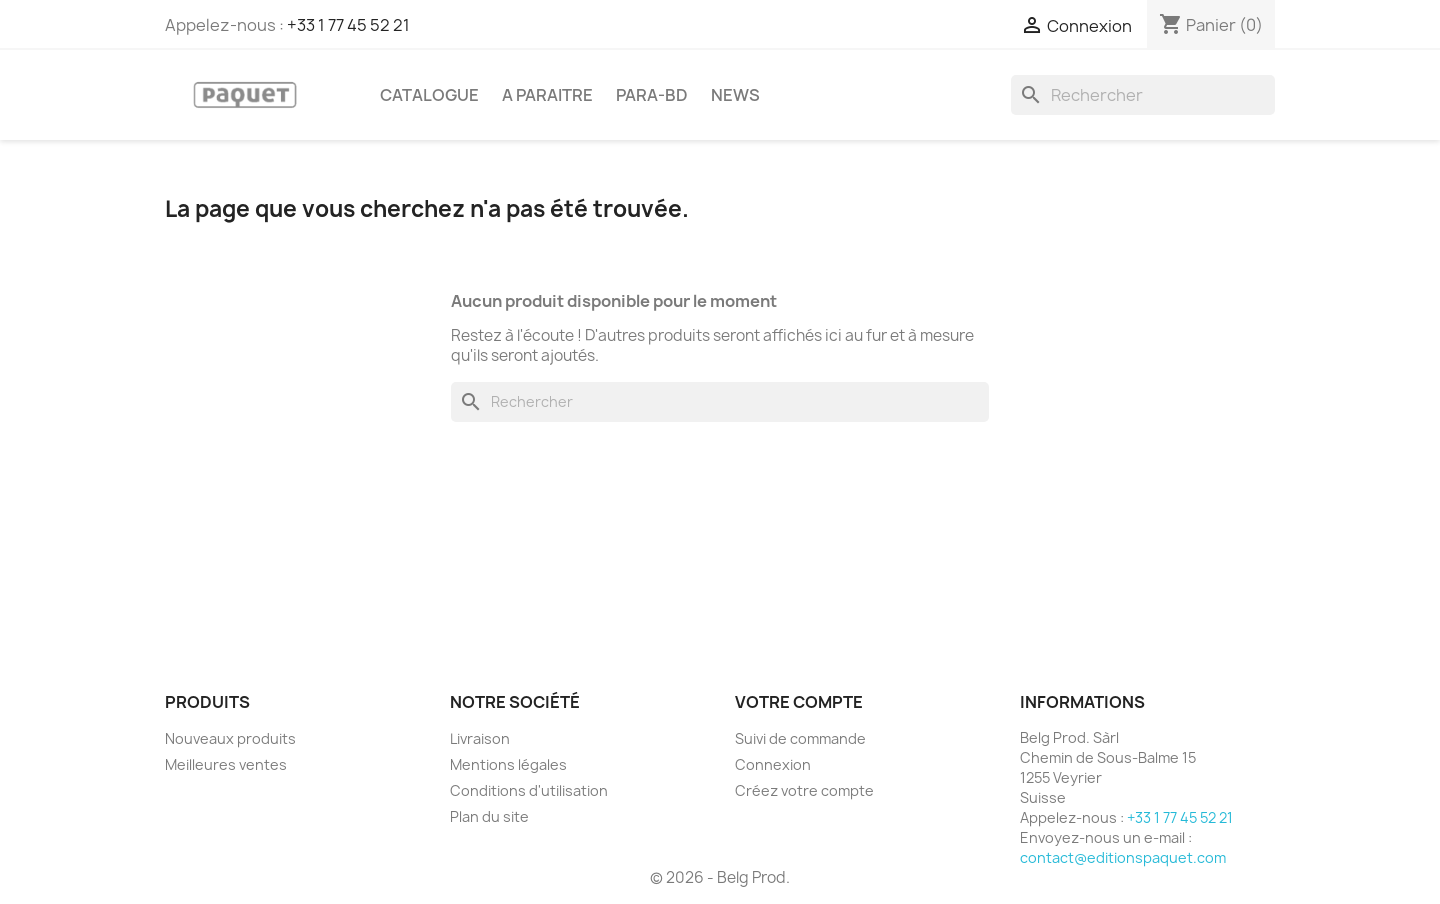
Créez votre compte (804, 790)
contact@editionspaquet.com (1123, 857)
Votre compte (799, 702)
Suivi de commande (800, 738)
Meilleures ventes (226, 764)
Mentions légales (508, 764)
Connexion (773, 764)
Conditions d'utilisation (529, 790)
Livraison (480, 738)
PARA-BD (652, 95)
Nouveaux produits (230, 738)
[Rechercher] (1143, 95)
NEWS (735, 95)
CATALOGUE (429, 95)
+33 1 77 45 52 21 (348, 25)
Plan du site (489, 816)
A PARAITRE (547, 95)
